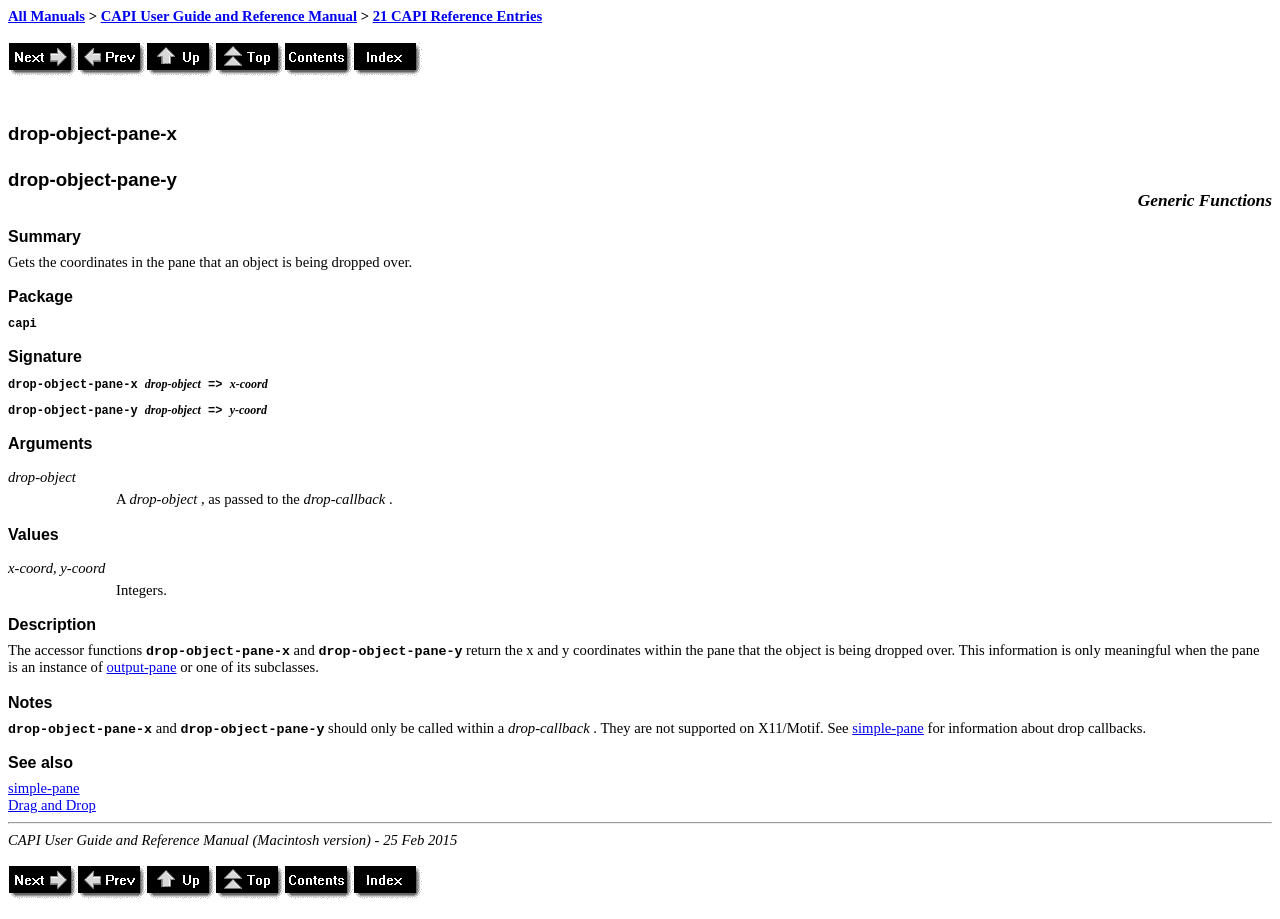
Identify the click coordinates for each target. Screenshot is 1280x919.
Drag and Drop (52, 805)
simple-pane (888, 728)
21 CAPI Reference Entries (457, 16)
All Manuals (46, 16)
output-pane (142, 667)
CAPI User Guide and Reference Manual (229, 16)
